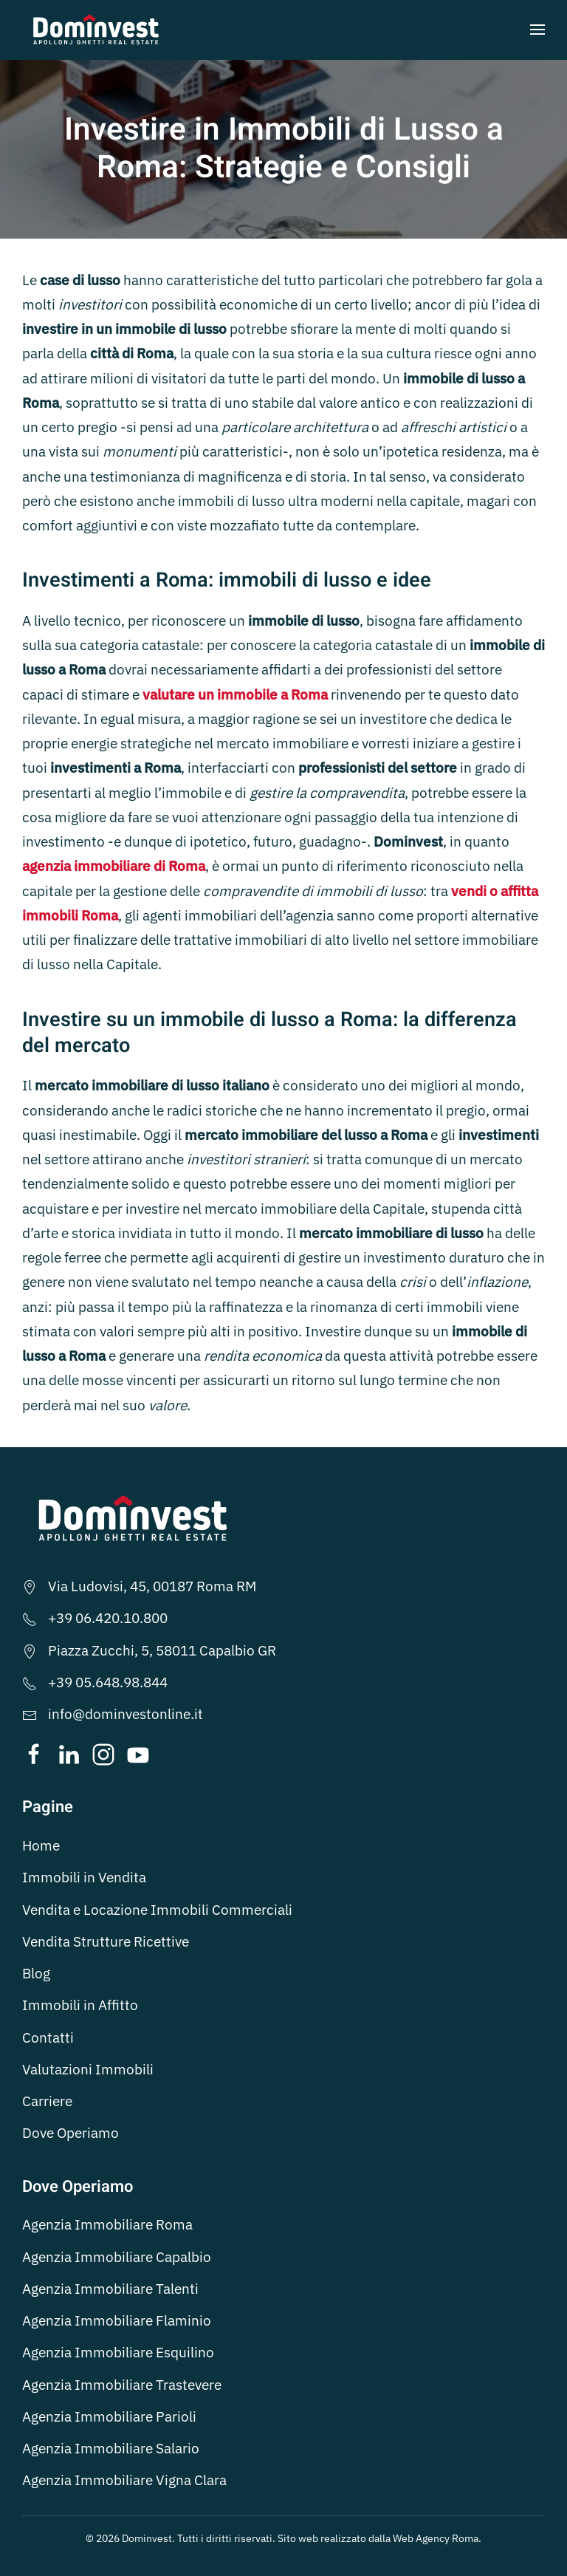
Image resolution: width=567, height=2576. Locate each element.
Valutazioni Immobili (88, 2069)
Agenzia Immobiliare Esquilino (118, 2352)
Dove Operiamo (70, 2133)
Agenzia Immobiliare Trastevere (121, 2385)
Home (41, 1845)
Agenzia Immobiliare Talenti (110, 2288)
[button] (537, 29)
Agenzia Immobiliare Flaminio (116, 2320)
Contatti (48, 2037)
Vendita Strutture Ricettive (105, 1941)
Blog (36, 1973)
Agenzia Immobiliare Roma (107, 2224)
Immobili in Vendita (84, 1877)
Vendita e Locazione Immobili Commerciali (157, 1910)
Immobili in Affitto (80, 2005)
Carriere (47, 2101)
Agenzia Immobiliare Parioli (109, 2416)
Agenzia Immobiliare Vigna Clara (124, 2480)
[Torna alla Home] (96, 29)
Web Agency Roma (435, 2538)
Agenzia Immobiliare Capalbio (116, 2257)
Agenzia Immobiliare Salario (110, 2448)
